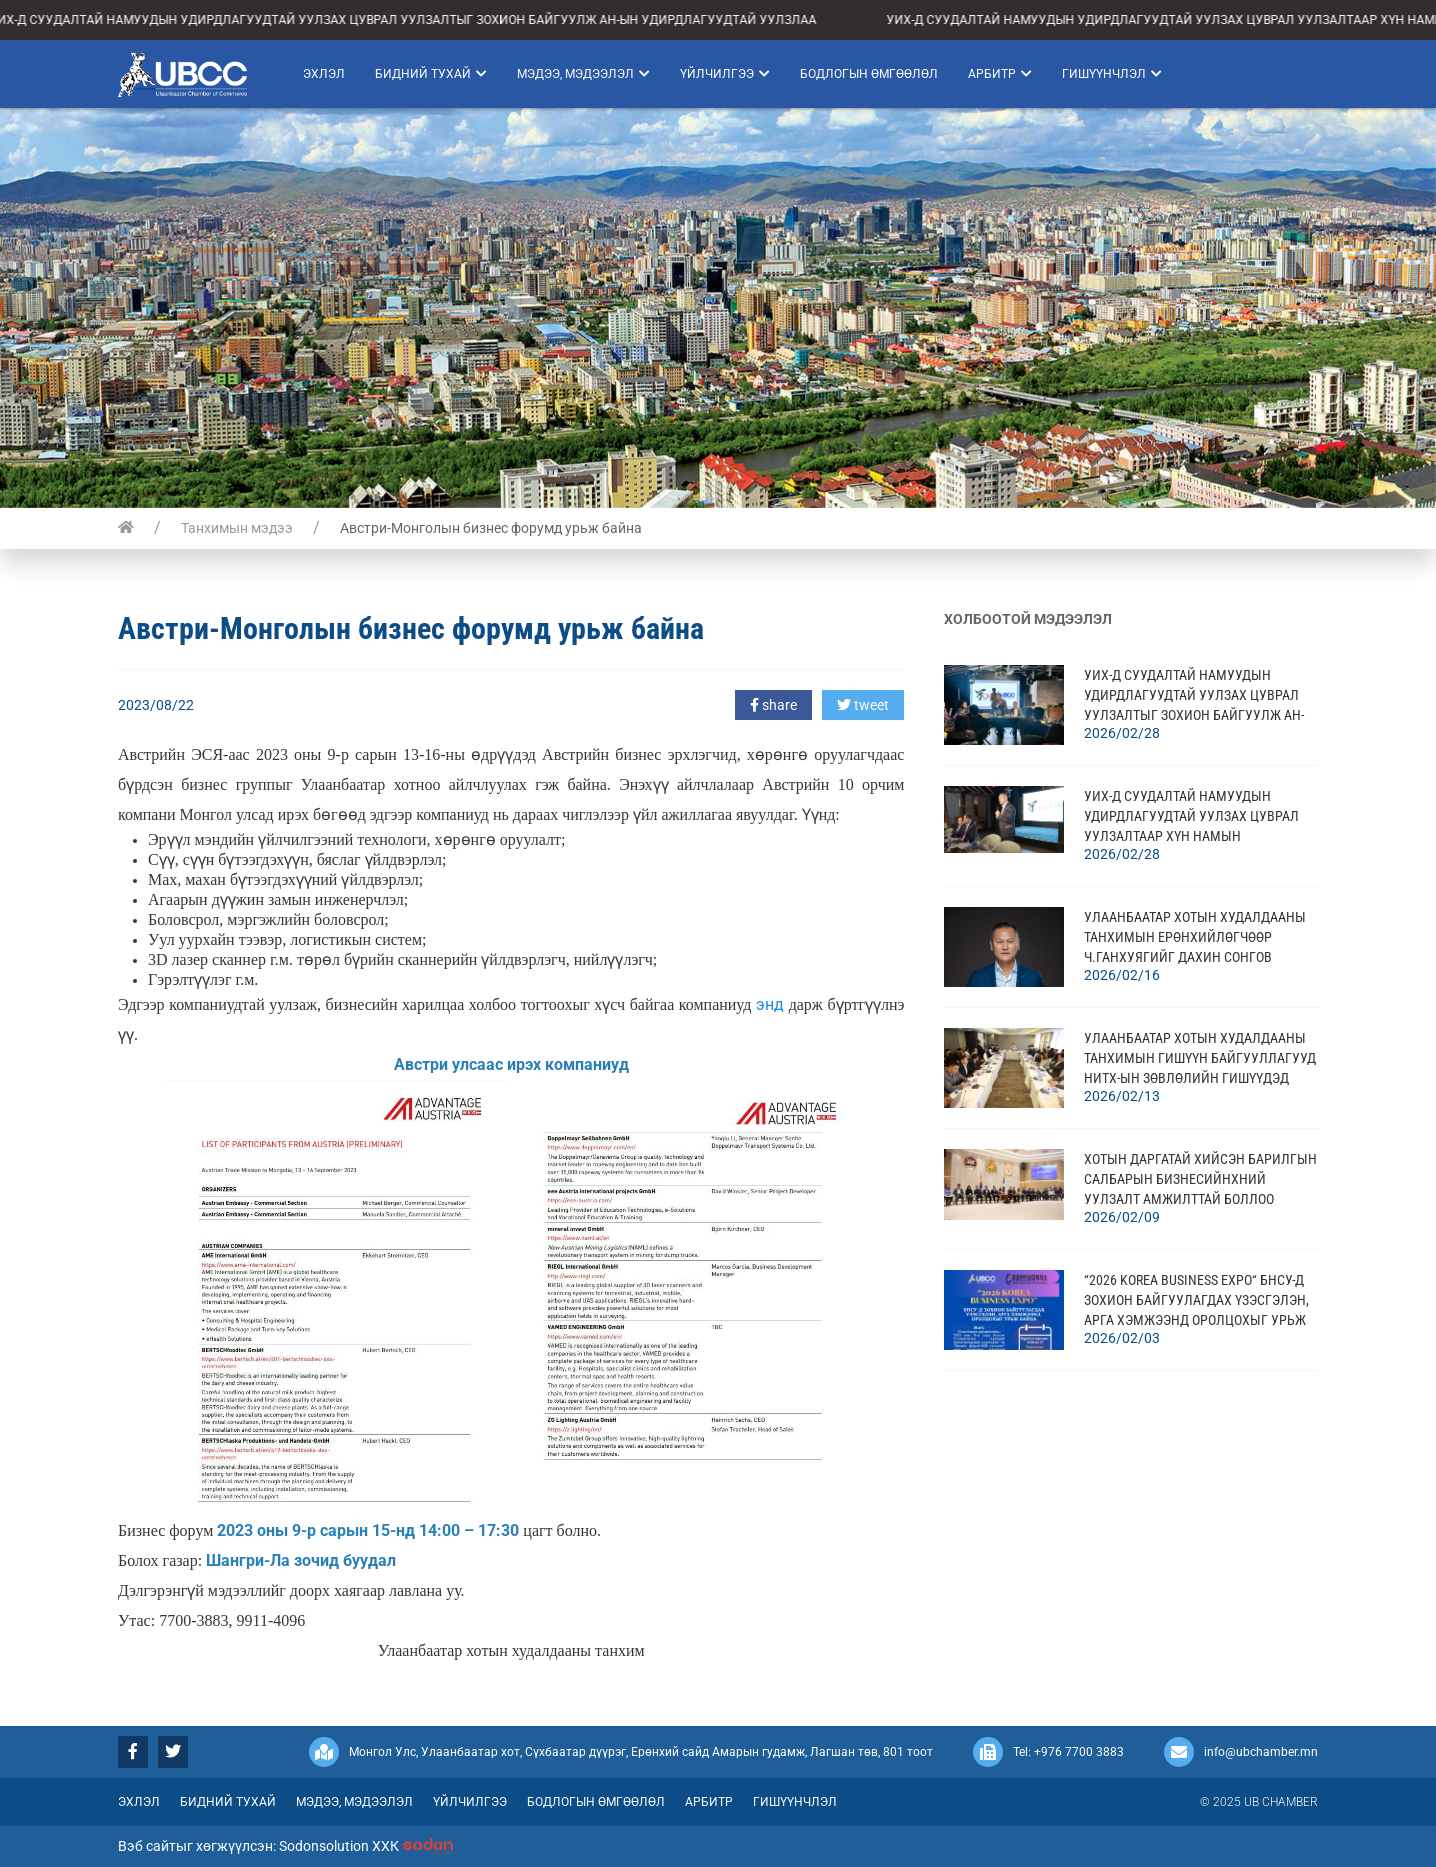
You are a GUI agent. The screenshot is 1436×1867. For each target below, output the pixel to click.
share (773, 705)
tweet (863, 705)
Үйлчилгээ (725, 74)
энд (770, 1004)
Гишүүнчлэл (1112, 74)
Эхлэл (324, 74)
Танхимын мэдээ (237, 528)
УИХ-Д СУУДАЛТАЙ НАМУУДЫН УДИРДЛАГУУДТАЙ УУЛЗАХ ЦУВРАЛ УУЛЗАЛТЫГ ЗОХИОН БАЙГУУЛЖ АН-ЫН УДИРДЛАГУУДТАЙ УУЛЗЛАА (413, 20)
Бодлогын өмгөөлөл (869, 74)
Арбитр (1000, 74)
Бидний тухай (431, 74)
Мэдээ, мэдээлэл (583, 74)
